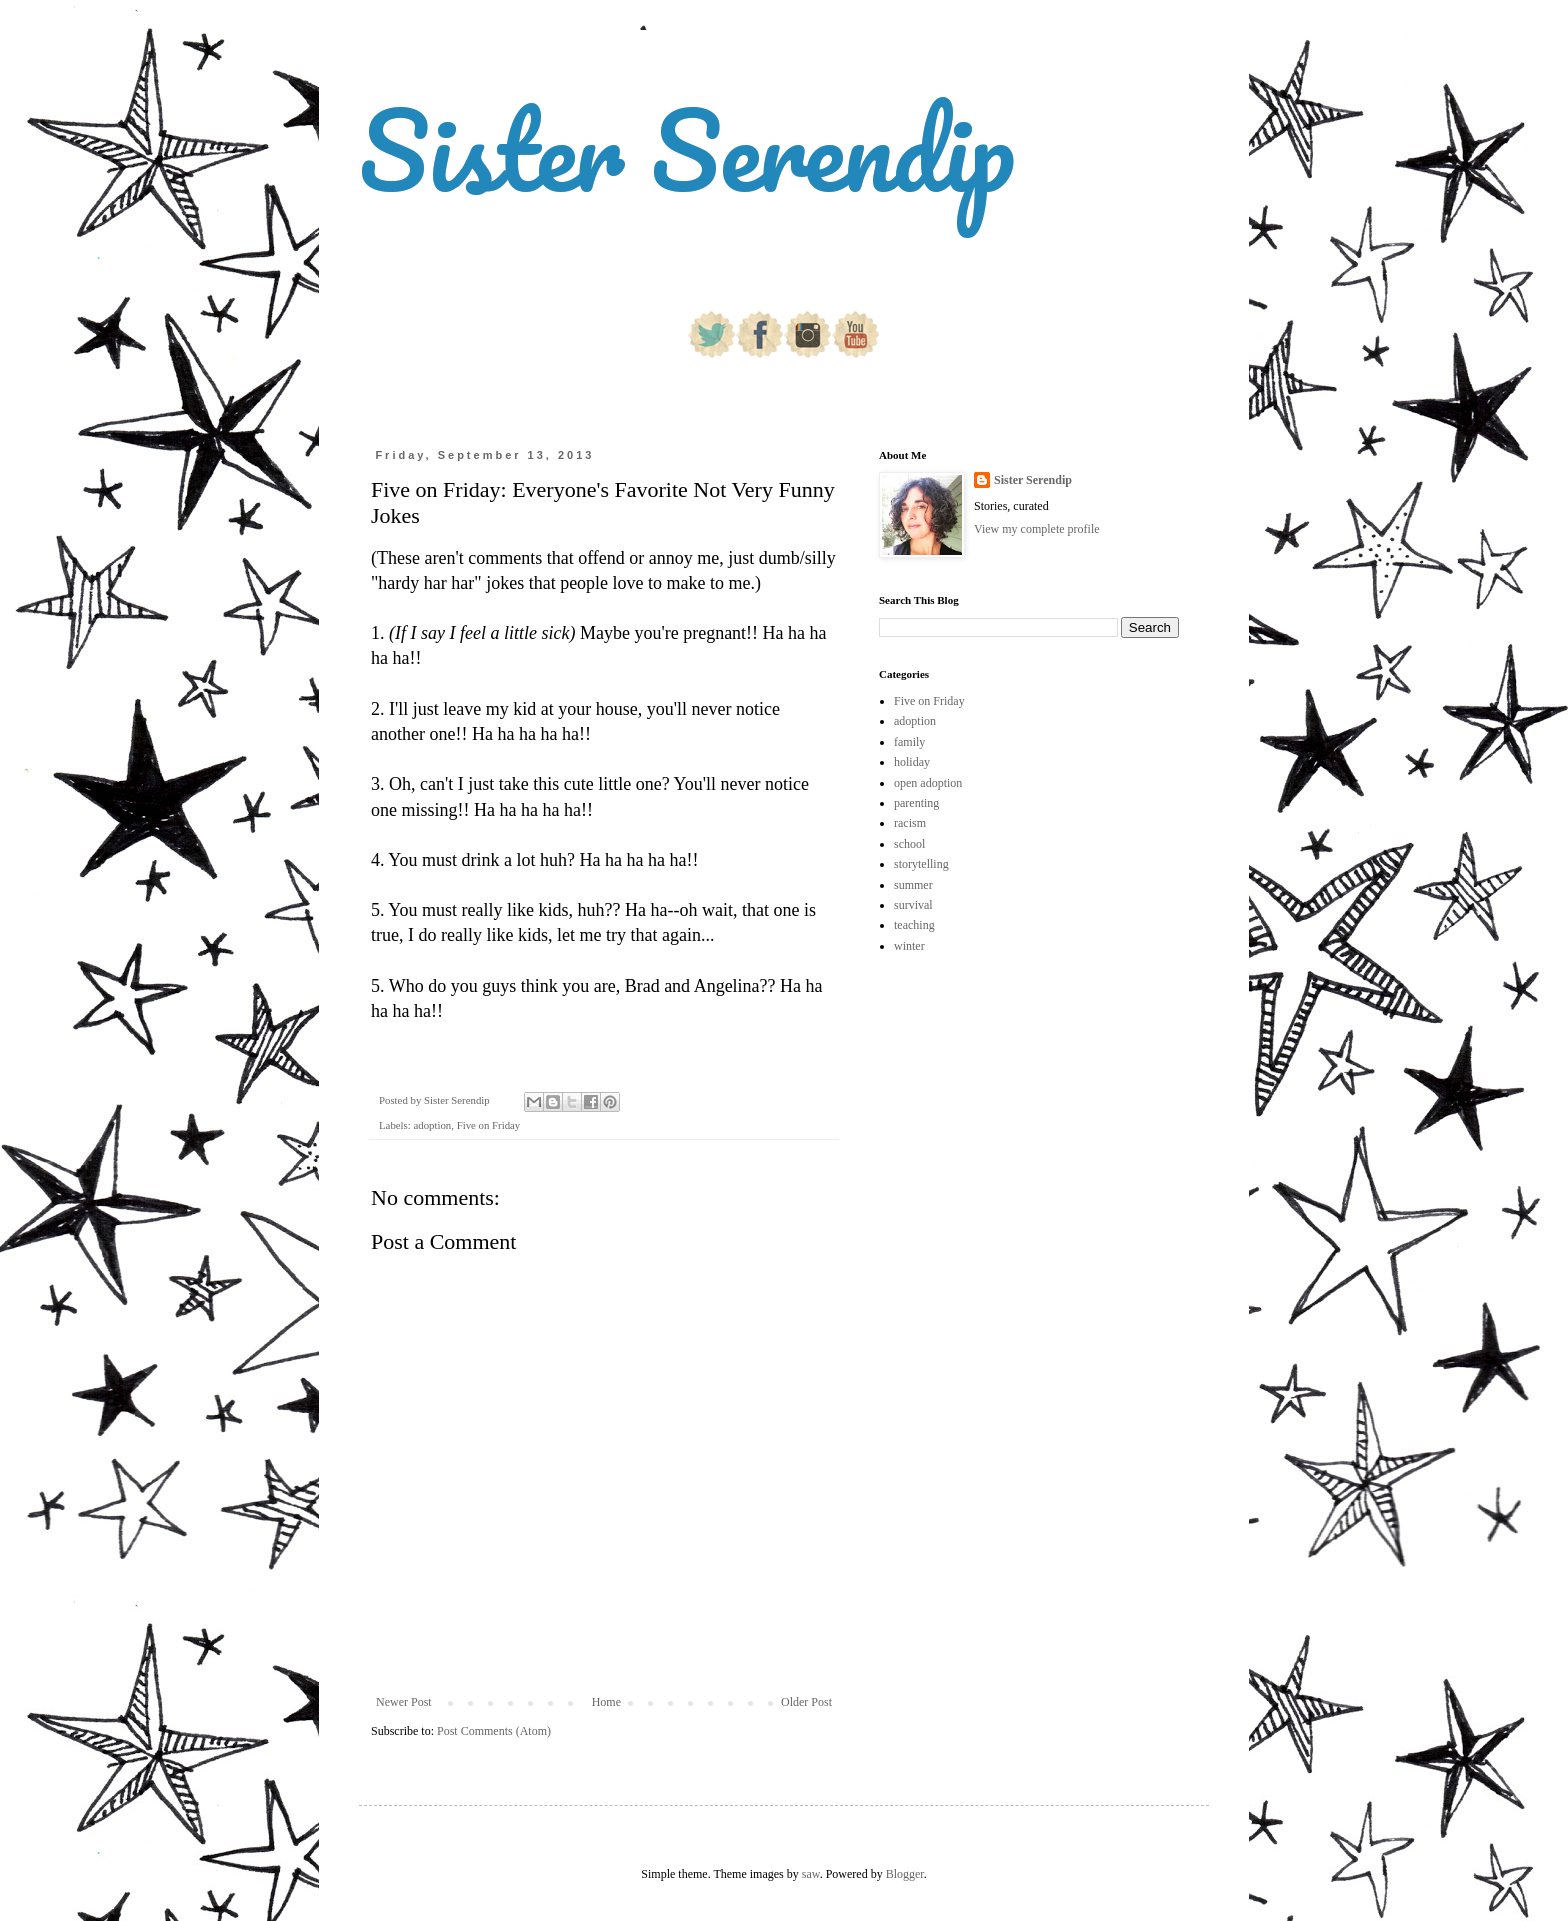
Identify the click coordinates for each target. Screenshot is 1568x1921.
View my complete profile (1037, 529)
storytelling (921, 864)
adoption (432, 1125)
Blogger (905, 1874)
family (909, 742)
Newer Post (404, 1702)
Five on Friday (489, 1125)
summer (913, 885)
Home (606, 1702)
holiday (912, 762)
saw (811, 1874)
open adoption (928, 783)
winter (909, 946)
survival (913, 905)
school (909, 844)
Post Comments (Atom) (494, 1731)
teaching (914, 925)
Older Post (806, 1702)
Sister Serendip (687, 149)
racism (910, 823)
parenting (916, 803)
